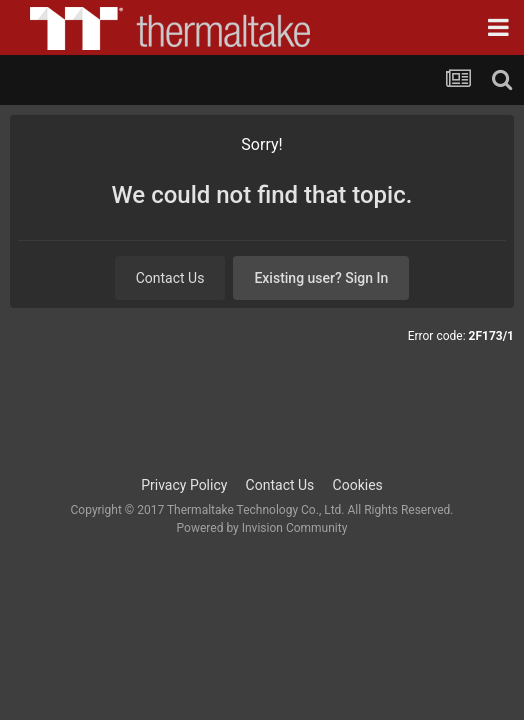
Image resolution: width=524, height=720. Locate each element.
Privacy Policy (184, 485)
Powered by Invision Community (262, 528)
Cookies (358, 485)
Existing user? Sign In (321, 278)
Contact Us (170, 278)
